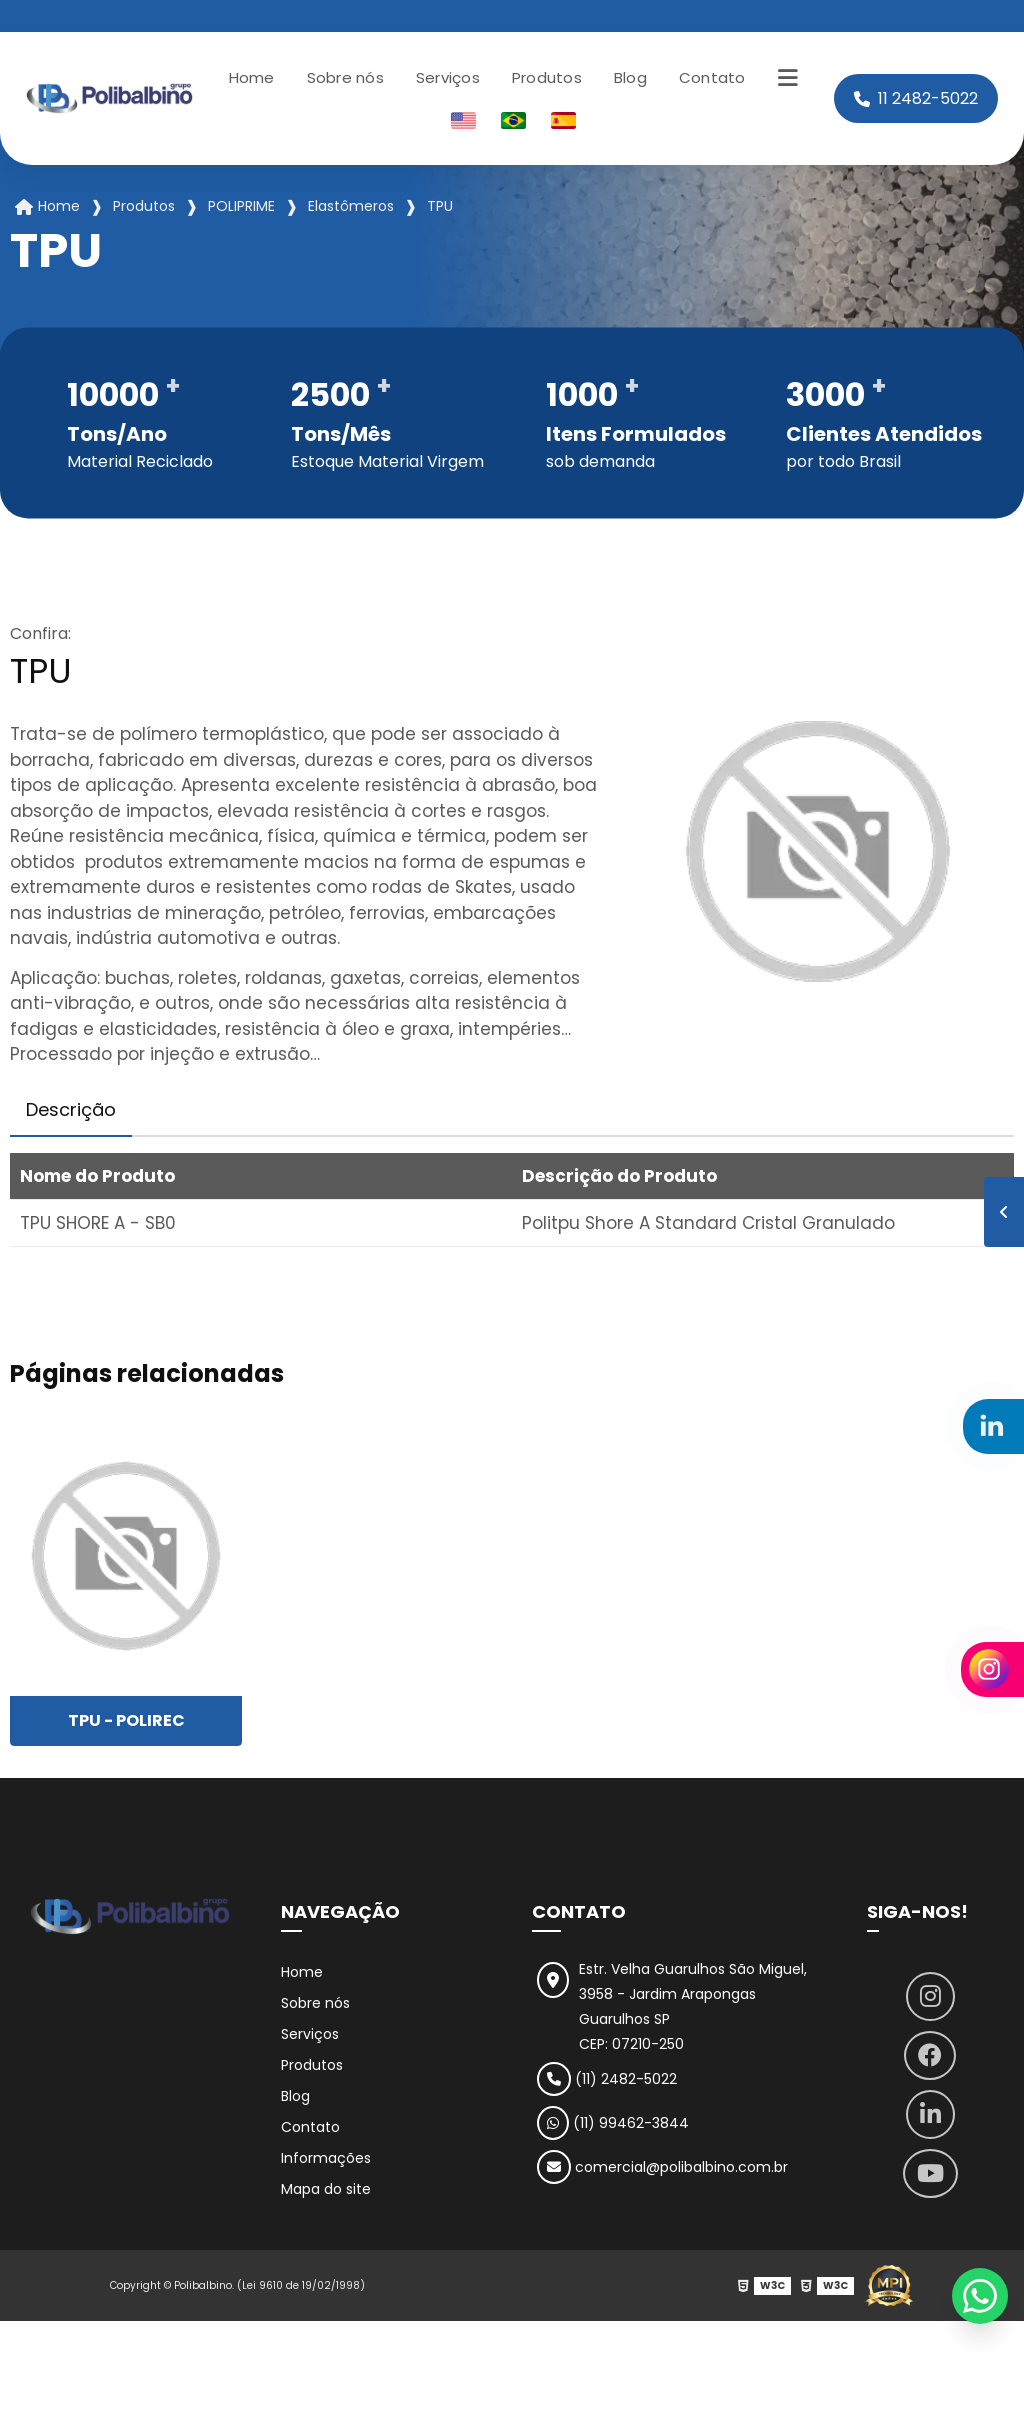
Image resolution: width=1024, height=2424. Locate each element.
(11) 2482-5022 (607, 2079)
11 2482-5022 (916, 98)
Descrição (71, 1109)
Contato (712, 77)
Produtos (547, 77)
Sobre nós (345, 77)
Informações (326, 2158)
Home (252, 77)
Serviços (448, 77)
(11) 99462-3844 (613, 2123)
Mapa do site (326, 2189)
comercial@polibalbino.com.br (662, 2167)
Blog (630, 77)
